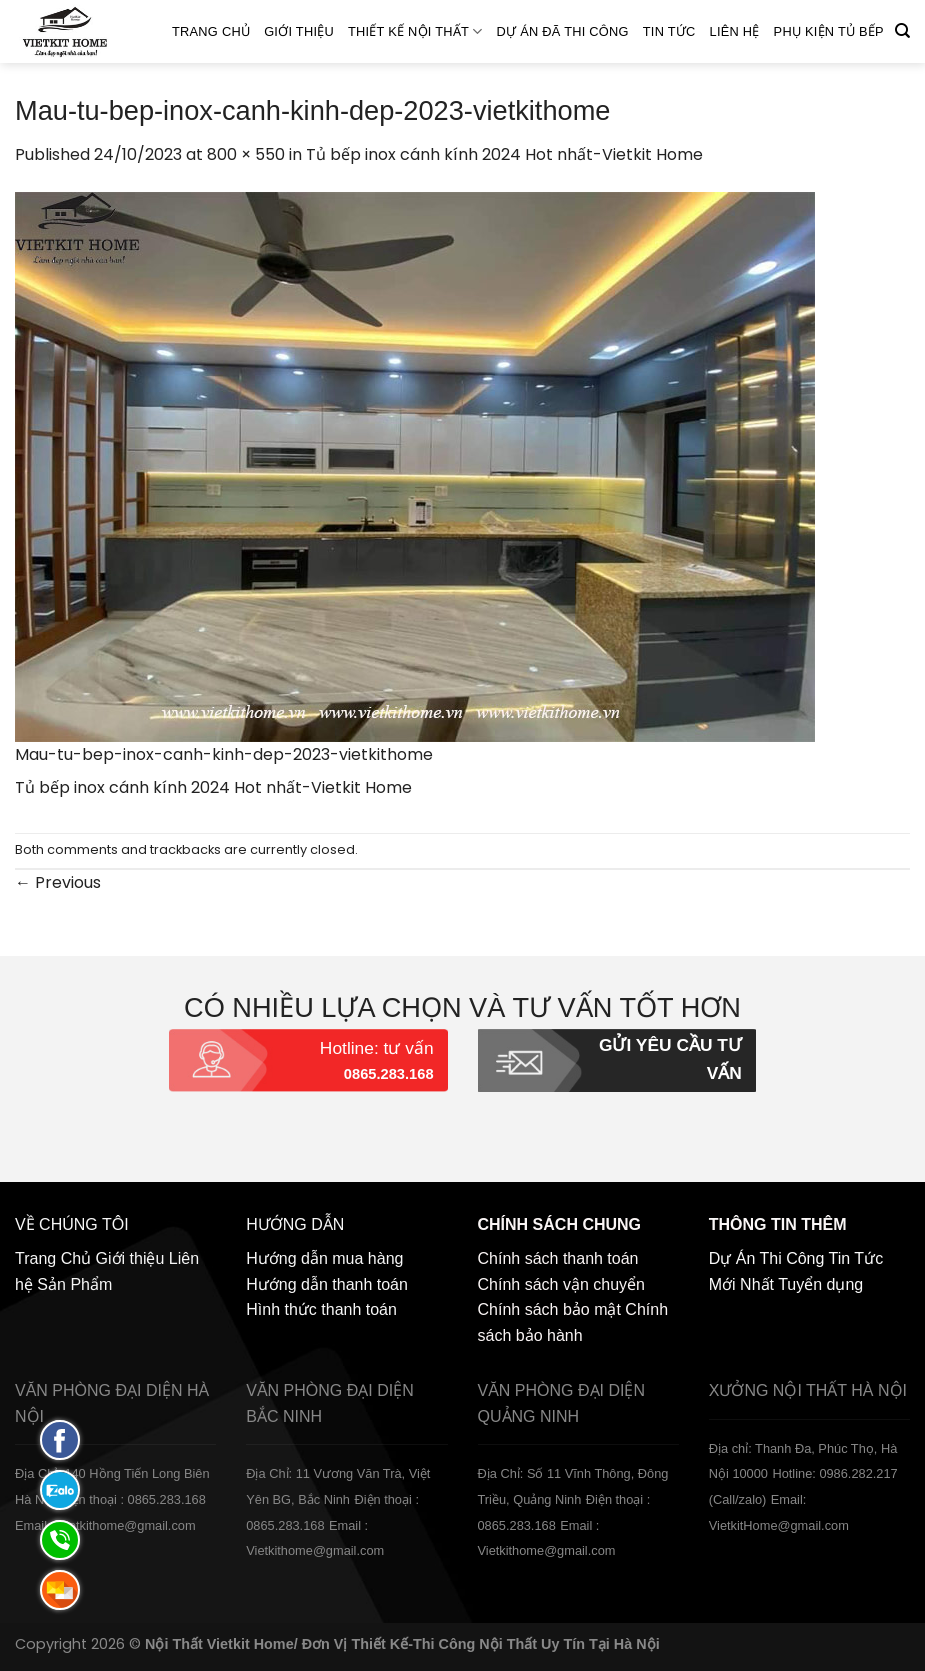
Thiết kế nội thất (415, 31)
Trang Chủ (211, 31)
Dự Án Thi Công (767, 1258)
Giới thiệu (299, 31)
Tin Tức (669, 31)
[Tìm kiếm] (902, 31)
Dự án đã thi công (563, 31)
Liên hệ (735, 31)
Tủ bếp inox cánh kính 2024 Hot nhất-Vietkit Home (504, 154)
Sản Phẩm (74, 1284)
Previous (58, 882)
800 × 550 (246, 154)
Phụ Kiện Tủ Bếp (829, 31)
